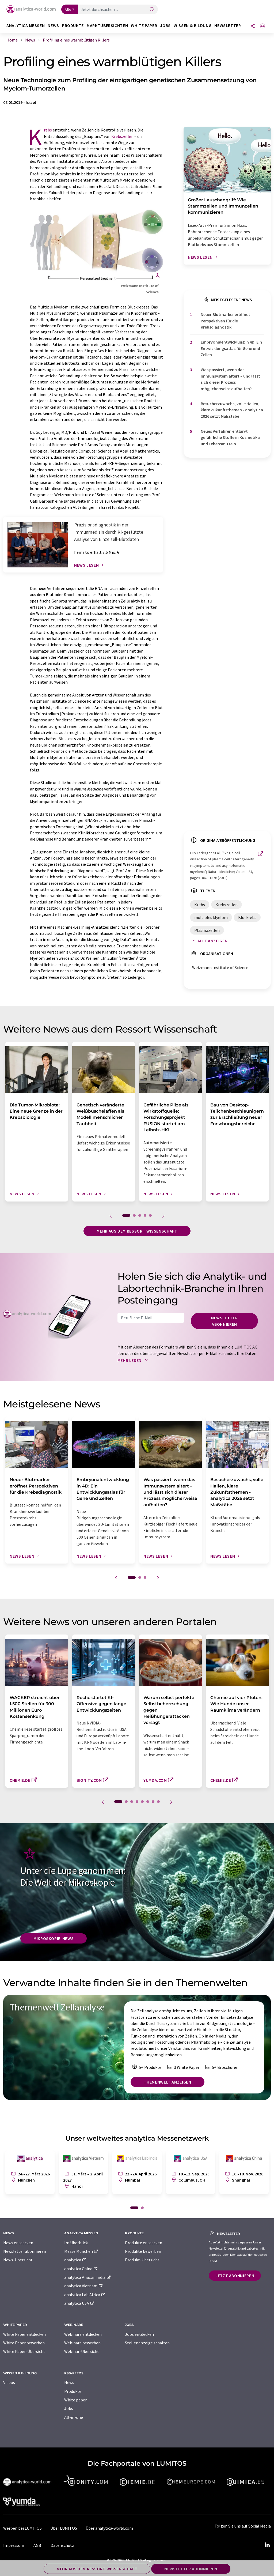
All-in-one (73, 2417)
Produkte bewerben (143, 2251)
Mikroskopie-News (53, 1938)
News (69, 2382)
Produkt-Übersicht (142, 2259)
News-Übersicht (18, 2259)
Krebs (48, 130)
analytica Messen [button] (25, 25)
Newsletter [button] (227, 25)
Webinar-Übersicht (81, 2351)
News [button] (53, 25)
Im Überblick (76, 2242)
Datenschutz (62, 2545)
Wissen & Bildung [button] (192, 25)
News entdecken (18, 2242)
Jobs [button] (165, 25)
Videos (9, 2382)
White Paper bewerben (24, 2342)
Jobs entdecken (139, 2334)
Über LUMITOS (63, 2528)
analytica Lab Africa (85, 2294)
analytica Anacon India (87, 2277)
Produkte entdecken (143, 2242)
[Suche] (152, 10)
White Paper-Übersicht (24, 2351)
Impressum (13, 2545)
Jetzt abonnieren (234, 2275)
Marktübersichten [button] (107, 25)
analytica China (81, 2268)
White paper (75, 2399)
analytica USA (79, 2303)
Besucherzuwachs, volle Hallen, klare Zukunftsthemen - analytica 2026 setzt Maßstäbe (232, 410)
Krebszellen (122, 136)
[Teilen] (253, 26)
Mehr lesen (133, 1360)
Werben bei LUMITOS (22, 2528)
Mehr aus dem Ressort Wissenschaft (137, 1231)
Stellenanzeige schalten (147, 2342)
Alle (68, 9)
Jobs (68, 2408)
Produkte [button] (73, 25)
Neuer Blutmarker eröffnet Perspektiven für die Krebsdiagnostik (225, 321)
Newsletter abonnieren (224, 1321)
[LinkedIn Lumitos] (267, 2545)
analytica (75, 2259)
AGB (37, 2545)
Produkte (72, 2391)
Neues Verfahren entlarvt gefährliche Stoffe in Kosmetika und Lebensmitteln (230, 437)
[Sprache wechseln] (262, 26)
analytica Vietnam (83, 2285)
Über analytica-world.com (109, 2528)
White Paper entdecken (24, 2334)
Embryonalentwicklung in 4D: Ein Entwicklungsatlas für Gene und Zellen (231, 348)
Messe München (81, 2251)
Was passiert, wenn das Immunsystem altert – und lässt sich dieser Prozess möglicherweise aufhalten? (230, 379)
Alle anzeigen (208, 940)
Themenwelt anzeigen (167, 2082)
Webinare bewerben (82, 2342)
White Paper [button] (144, 25)
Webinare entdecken (83, 2334)
